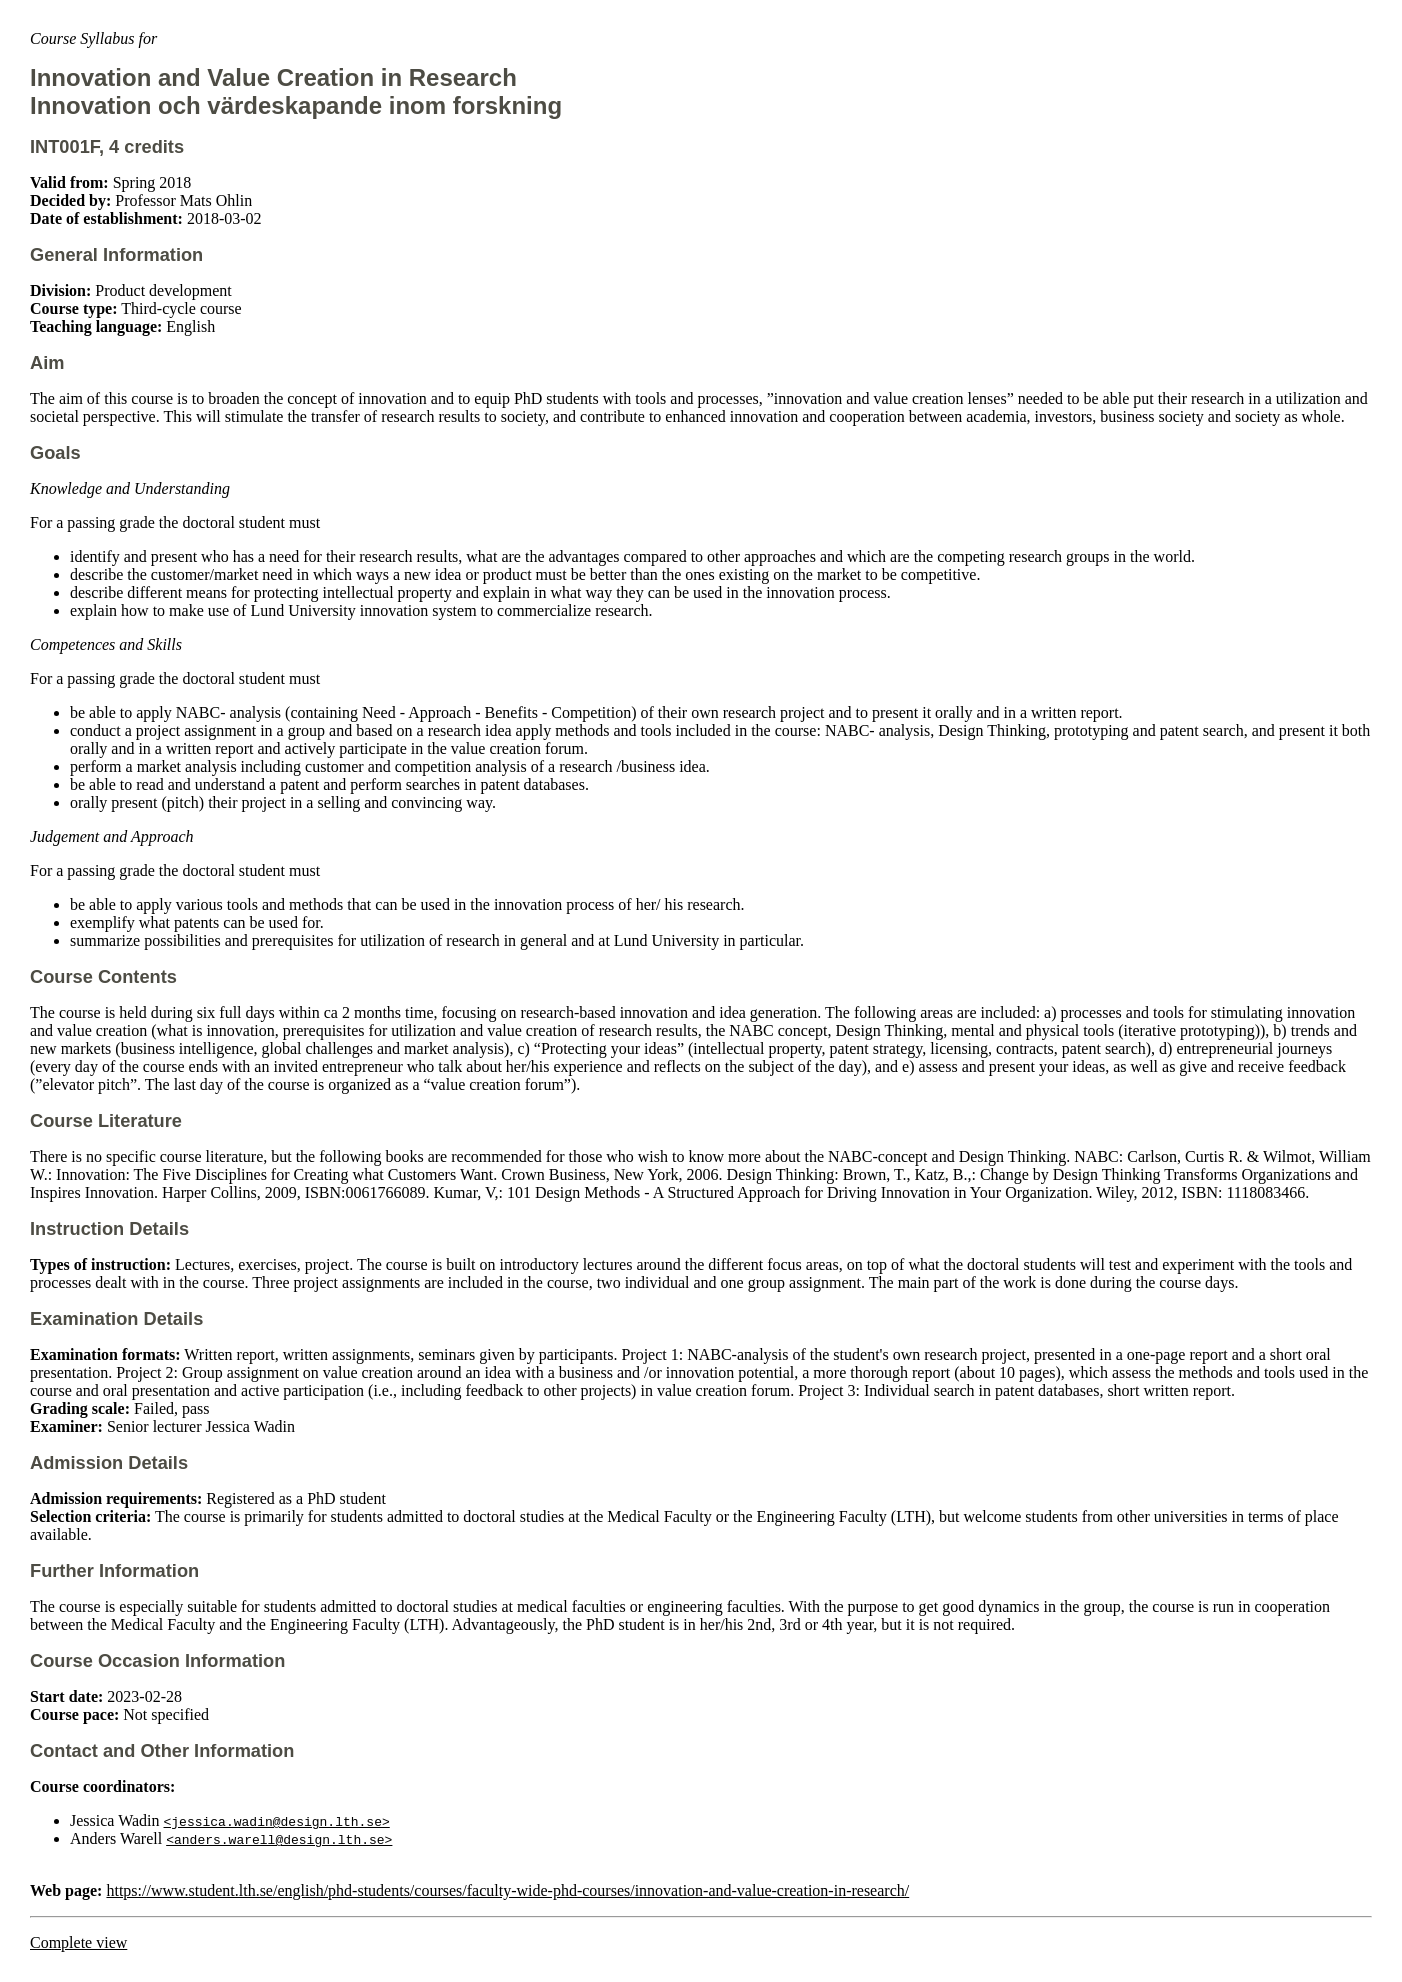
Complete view (78, 1942)
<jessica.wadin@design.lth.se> (277, 1821)
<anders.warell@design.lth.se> (279, 1839)
